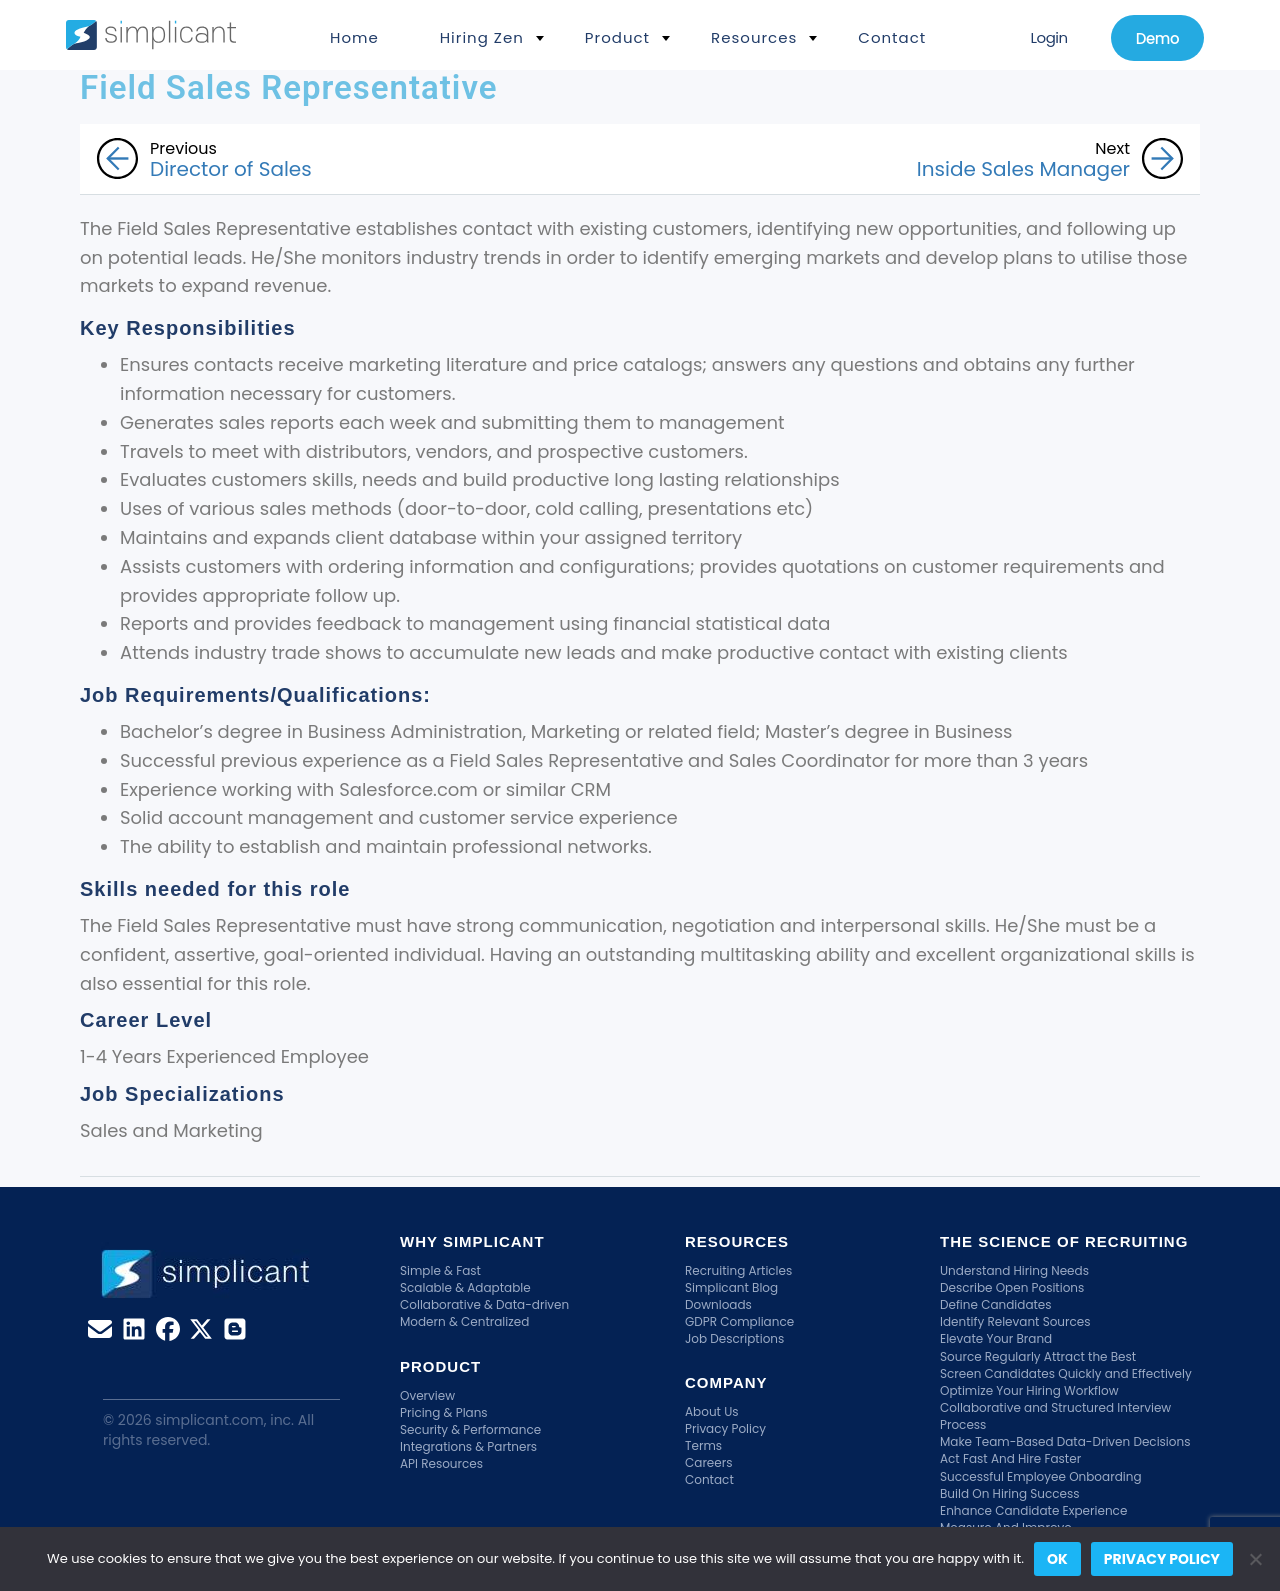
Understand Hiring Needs (1014, 1270)
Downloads (718, 1304)
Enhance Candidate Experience (1033, 1510)
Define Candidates (996, 1304)
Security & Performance (470, 1429)
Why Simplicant (472, 1241)
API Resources (441, 1463)
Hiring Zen (482, 37)
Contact (892, 37)
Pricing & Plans (444, 1412)
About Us (712, 1411)
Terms (703, 1445)
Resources (754, 37)
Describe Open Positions (1012, 1287)
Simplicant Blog (731, 1287)
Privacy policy (1162, 1559)
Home (354, 37)
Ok (1057, 1559)
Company (726, 1382)
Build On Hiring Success (1010, 1493)
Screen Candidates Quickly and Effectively (1066, 1373)
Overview (427, 1395)
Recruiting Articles (738, 1270)
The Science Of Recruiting (1064, 1241)
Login (1048, 37)
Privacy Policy (725, 1428)
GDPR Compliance (739, 1321)
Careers (708, 1462)
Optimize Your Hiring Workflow (1029, 1390)
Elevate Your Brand (996, 1338)
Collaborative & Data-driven (484, 1304)
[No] (1255, 1559)
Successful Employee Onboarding (1041, 1476)
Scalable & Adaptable (465, 1287)
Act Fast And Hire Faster (1010, 1458)
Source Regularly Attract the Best (1038, 1356)
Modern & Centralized (464, 1321)
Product (617, 37)
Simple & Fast (440, 1270)
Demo (1157, 38)
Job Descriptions (734, 1338)
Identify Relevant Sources (1015, 1321)
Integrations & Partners (468, 1446)
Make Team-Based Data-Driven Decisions (1065, 1441)
